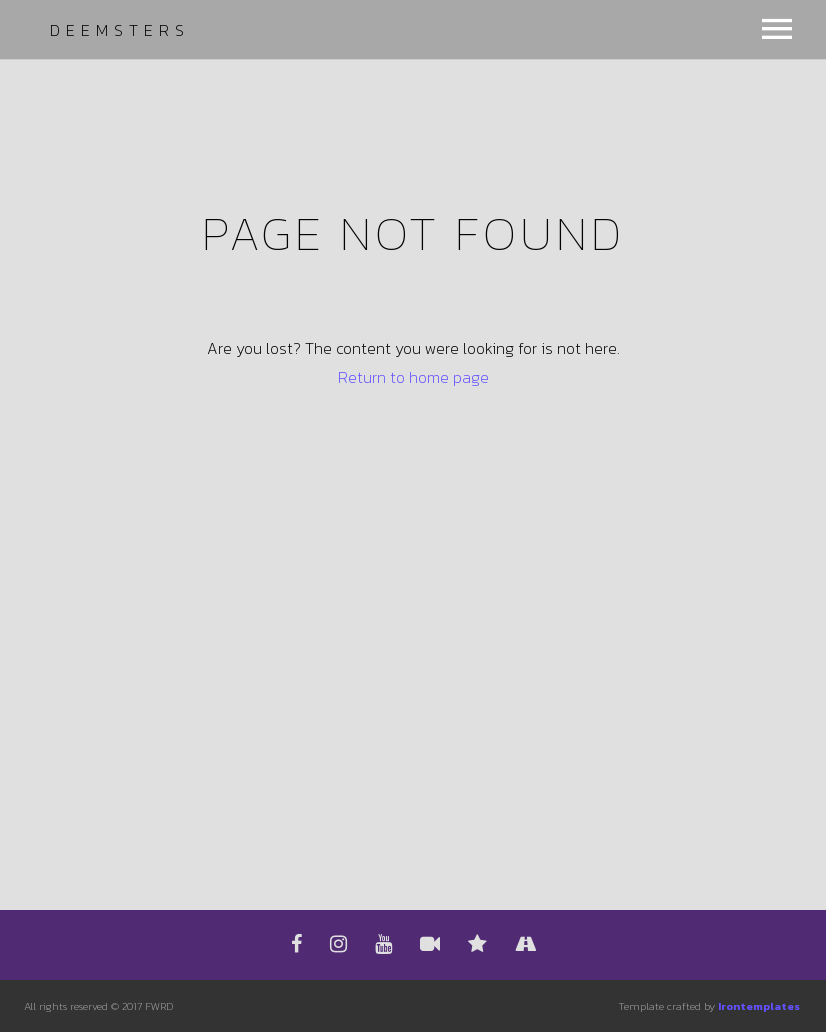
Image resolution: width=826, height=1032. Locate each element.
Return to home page (413, 377)
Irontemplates (759, 1006)
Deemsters (120, 30)
